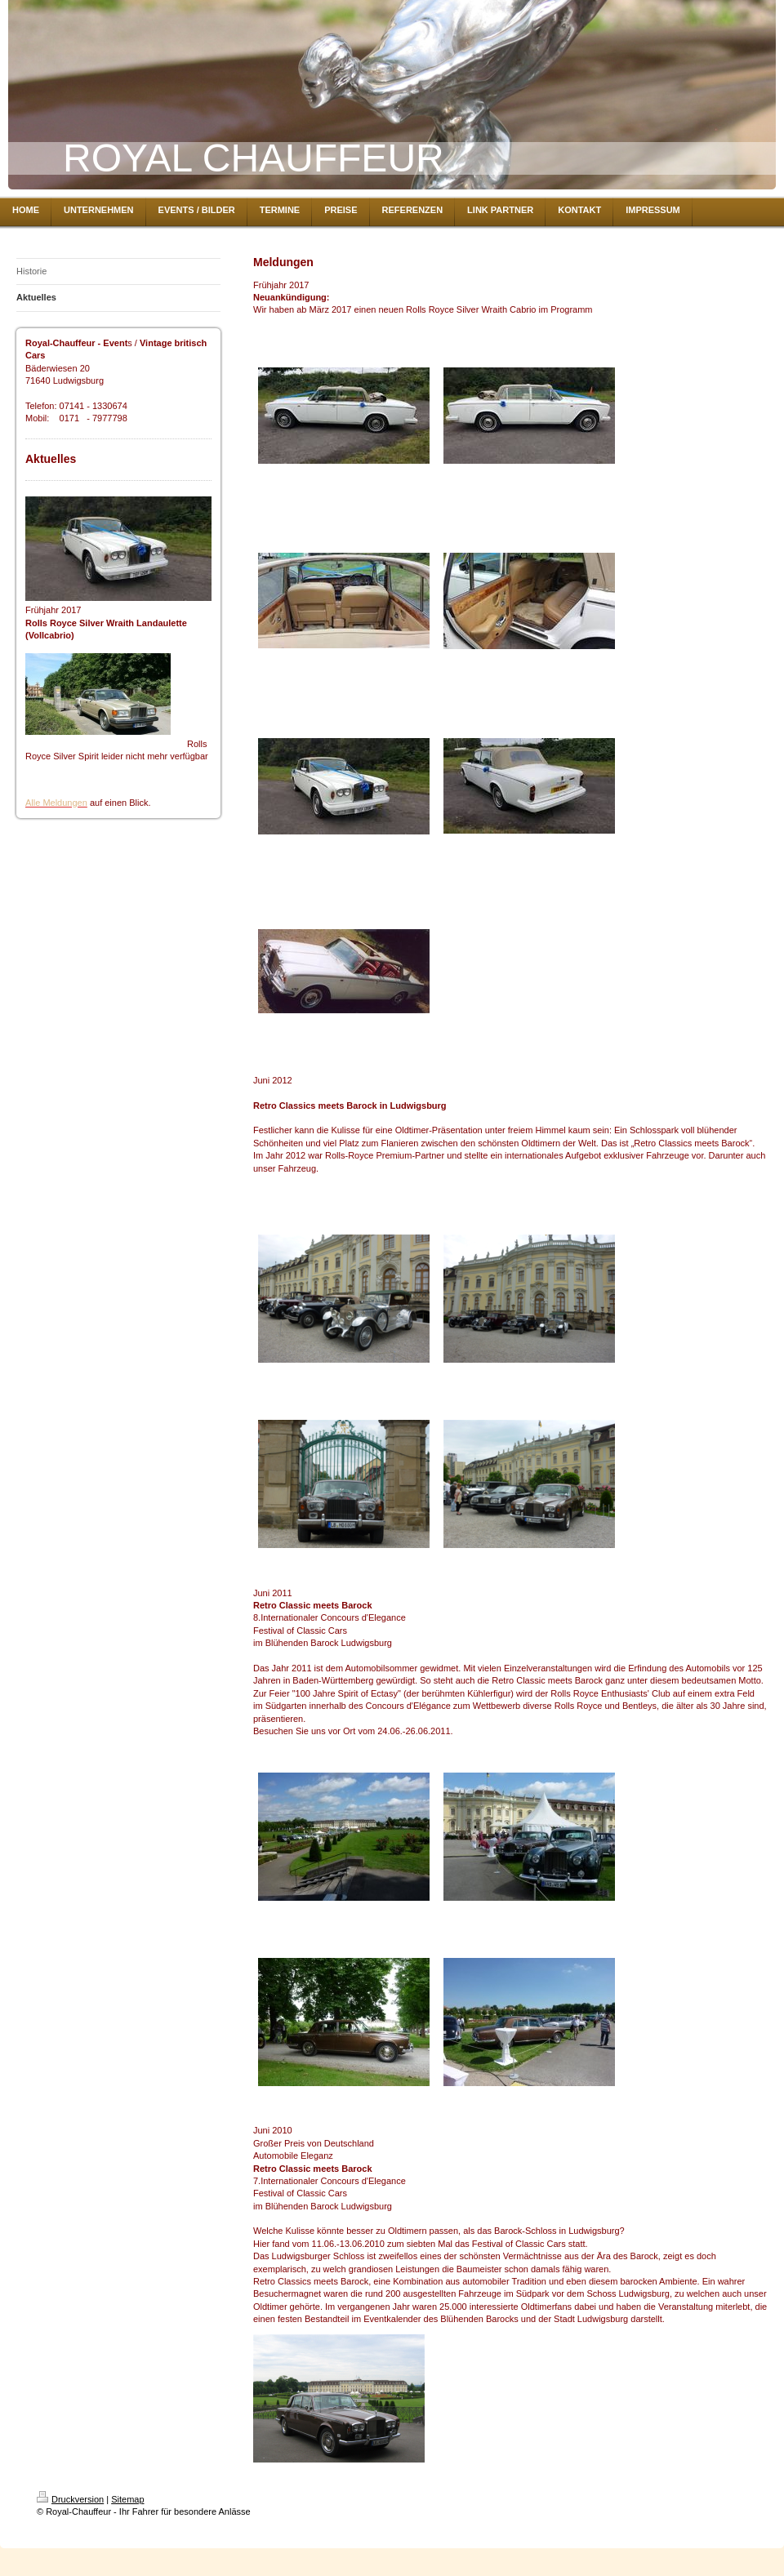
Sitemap (127, 2499)
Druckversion (70, 2499)
